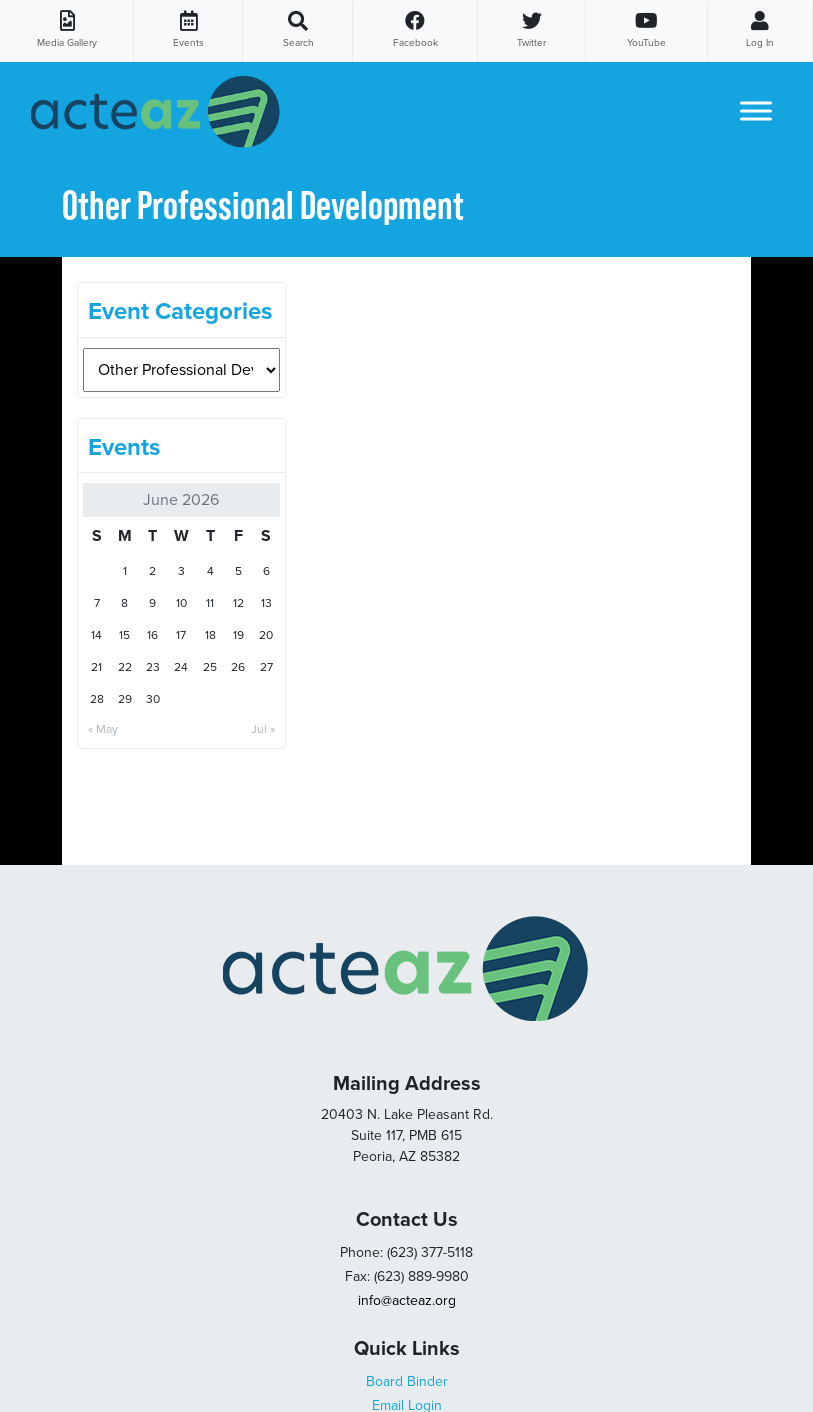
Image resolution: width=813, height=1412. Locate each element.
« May (103, 729)
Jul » (263, 729)
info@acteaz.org (407, 1300)
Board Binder (407, 1381)
